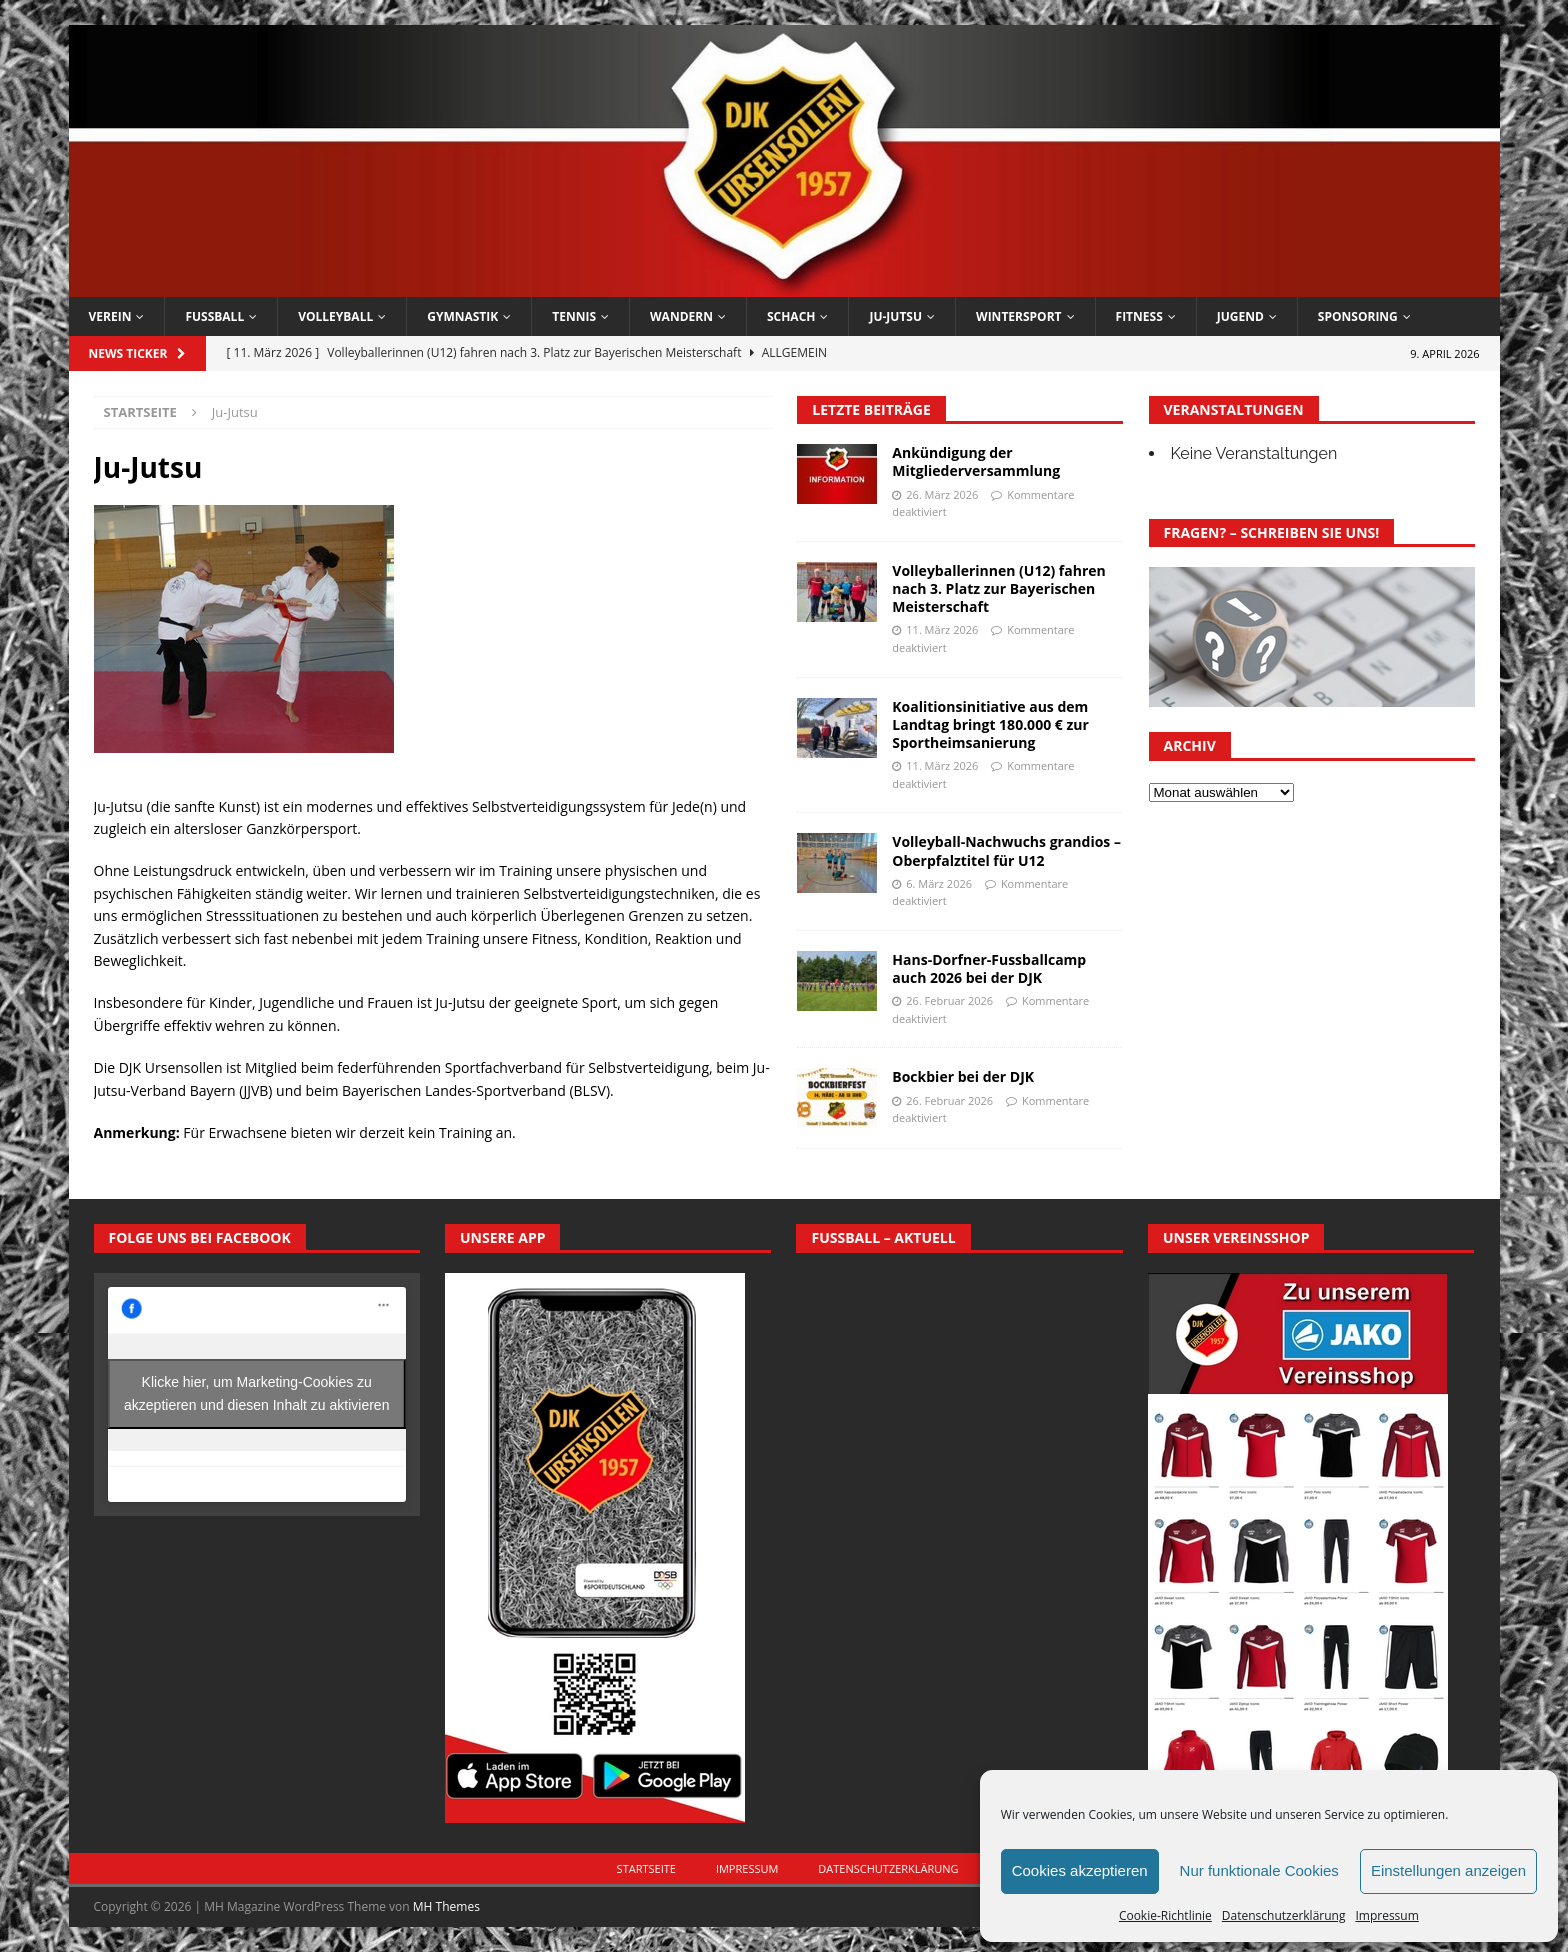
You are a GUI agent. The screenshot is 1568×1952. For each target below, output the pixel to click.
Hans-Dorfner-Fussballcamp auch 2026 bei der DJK (989, 968)
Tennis (574, 316)
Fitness (1139, 316)
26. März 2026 (942, 494)
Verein (110, 316)
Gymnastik (462, 316)
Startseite (646, 1868)
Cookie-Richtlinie (1165, 1915)
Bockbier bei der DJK (963, 1076)
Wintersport (1019, 316)
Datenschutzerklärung (1284, 1915)
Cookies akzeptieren (1080, 1870)
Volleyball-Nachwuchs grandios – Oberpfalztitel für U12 (1006, 850)
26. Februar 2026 (949, 1000)
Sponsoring (1358, 316)
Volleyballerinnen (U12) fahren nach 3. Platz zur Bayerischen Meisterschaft (998, 588)
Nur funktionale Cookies (1259, 1870)
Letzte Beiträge (871, 409)
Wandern (681, 316)
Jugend (1240, 316)
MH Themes (446, 1906)
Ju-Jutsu (895, 316)
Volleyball (335, 316)
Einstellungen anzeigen (1448, 1870)
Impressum (1386, 1915)
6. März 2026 (939, 883)
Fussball (214, 316)
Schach (791, 316)
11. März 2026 (942, 629)
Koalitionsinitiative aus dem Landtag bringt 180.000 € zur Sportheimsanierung (990, 724)
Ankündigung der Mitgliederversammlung (976, 461)
